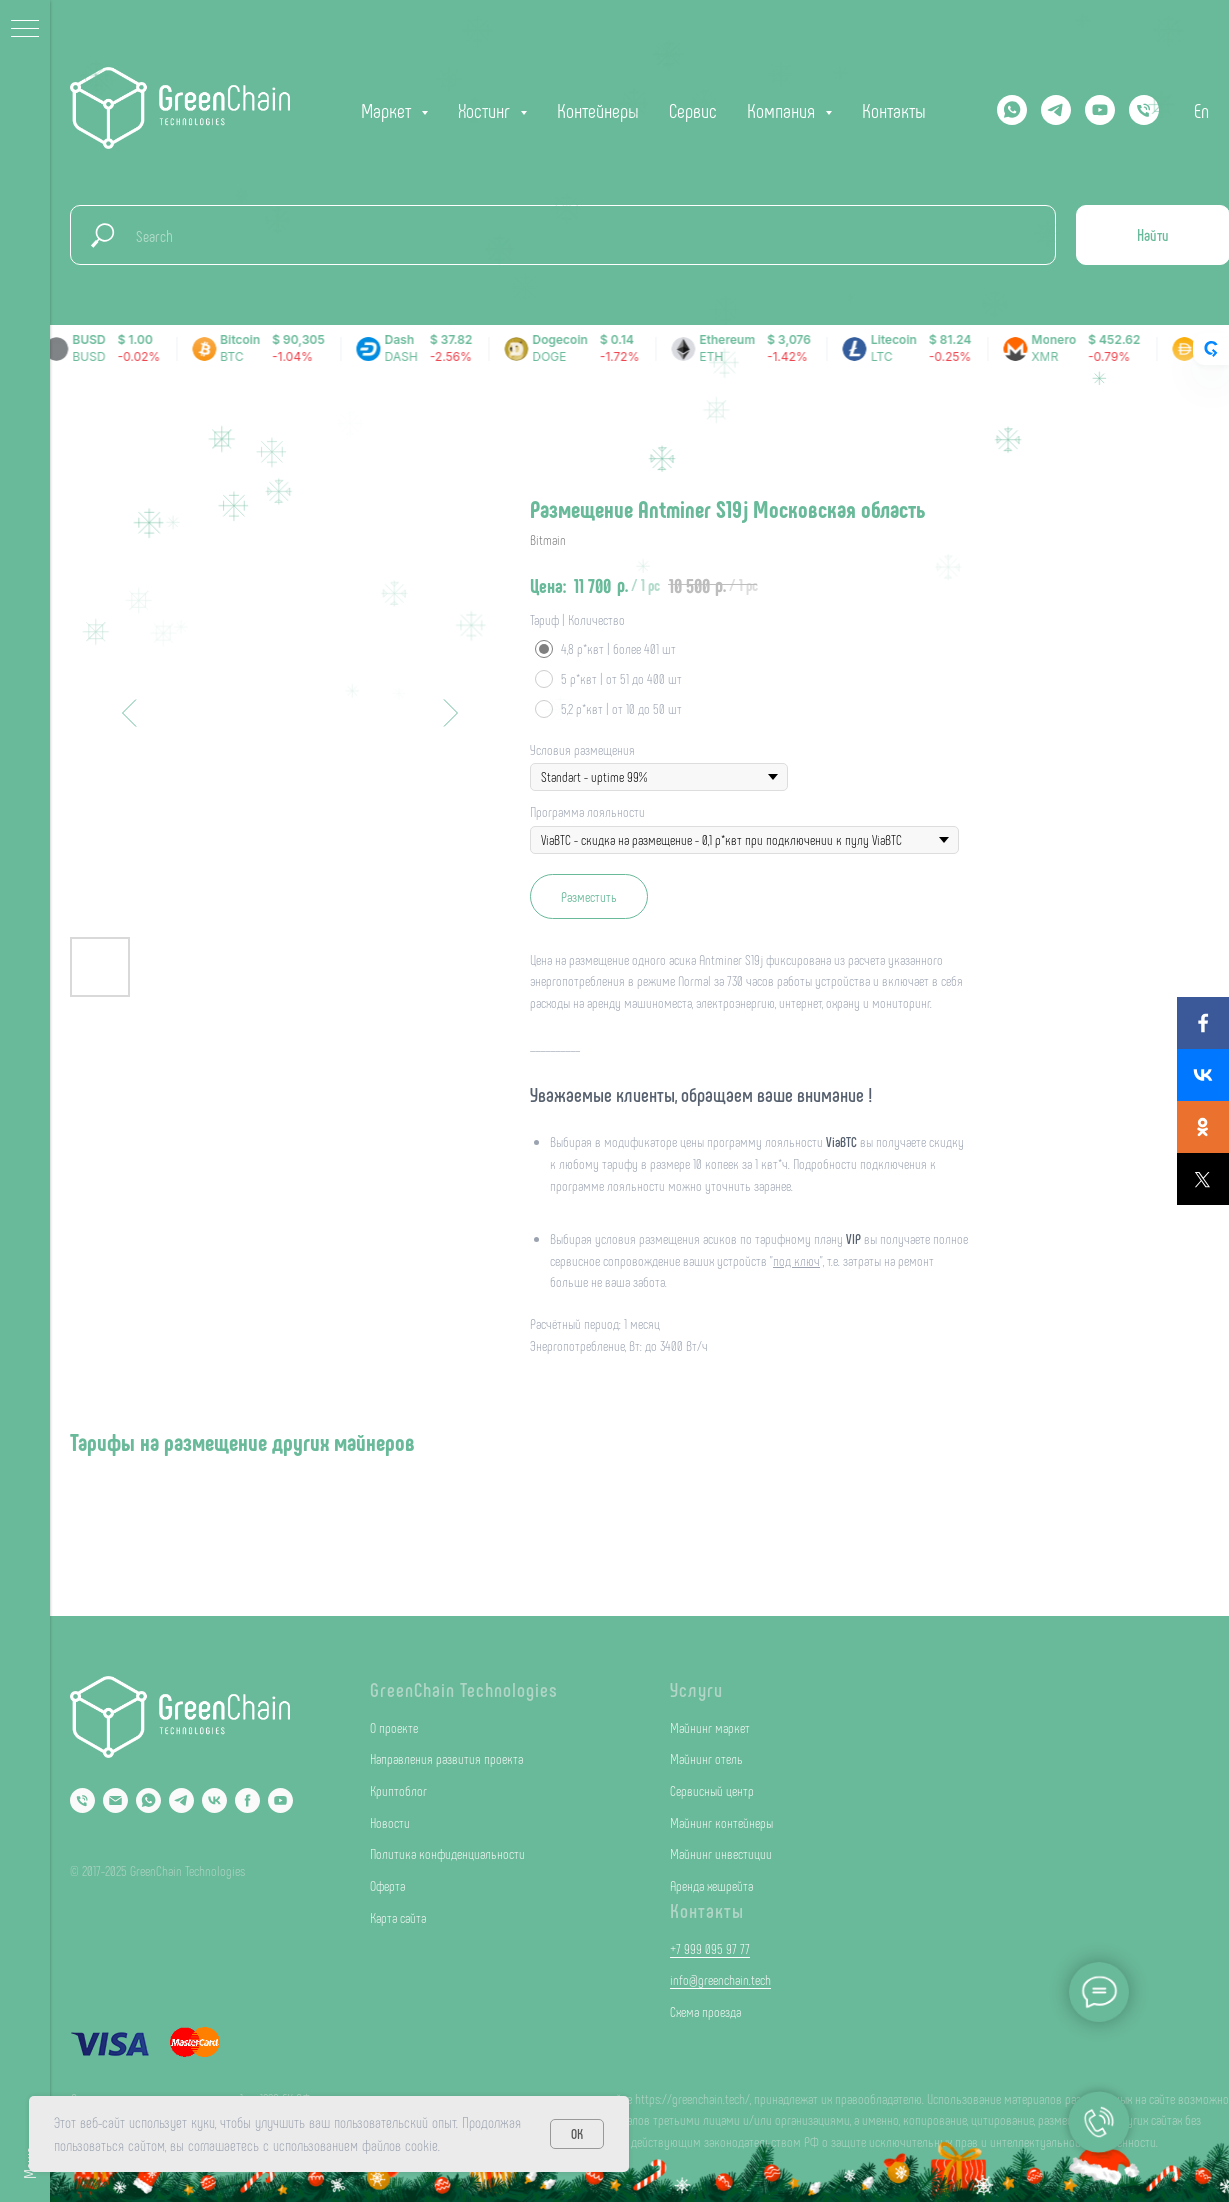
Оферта (387, 1885)
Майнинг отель (706, 1758)
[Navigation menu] (25, 30)
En (1201, 110)
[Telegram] (1056, 110)
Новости (390, 1822)
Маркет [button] (388, 110)
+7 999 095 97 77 (710, 1948)
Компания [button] (783, 110)
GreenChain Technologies (464, 1689)
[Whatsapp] (1012, 110)
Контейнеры (598, 110)
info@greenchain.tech (720, 1979)
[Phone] (82, 1800)
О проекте (394, 1727)
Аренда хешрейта (711, 1885)
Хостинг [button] (486, 110)
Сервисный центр (712, 1790)
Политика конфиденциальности (447, 1853)
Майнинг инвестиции (721, 1853)
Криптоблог (398, 1790)
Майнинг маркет (710, 1727)
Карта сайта (398, 1917)
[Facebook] (247, 1800)
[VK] (214, 1800)
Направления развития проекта (446, 1758)
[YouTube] (280, 1800)
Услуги (696, 1689)
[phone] (1144, 110)
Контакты (894, 110)
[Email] (115, 1800)
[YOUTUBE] (1100, 110)
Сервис (693, 110)
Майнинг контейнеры (721, 1822)
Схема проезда (705, 2011)
